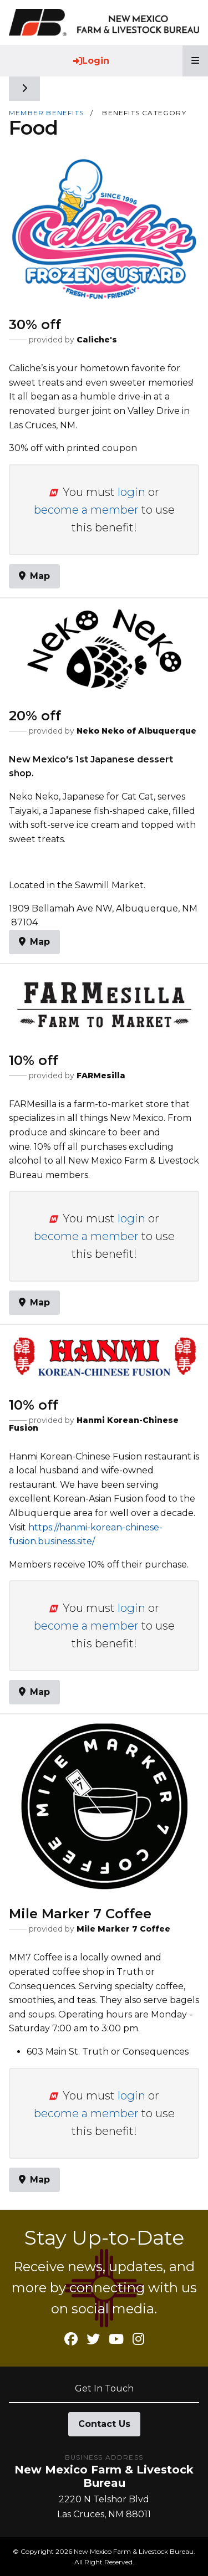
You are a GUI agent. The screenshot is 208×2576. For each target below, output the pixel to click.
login (131, 492)
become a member (86, 509)
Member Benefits (46, 113)
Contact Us (104, 2424)
